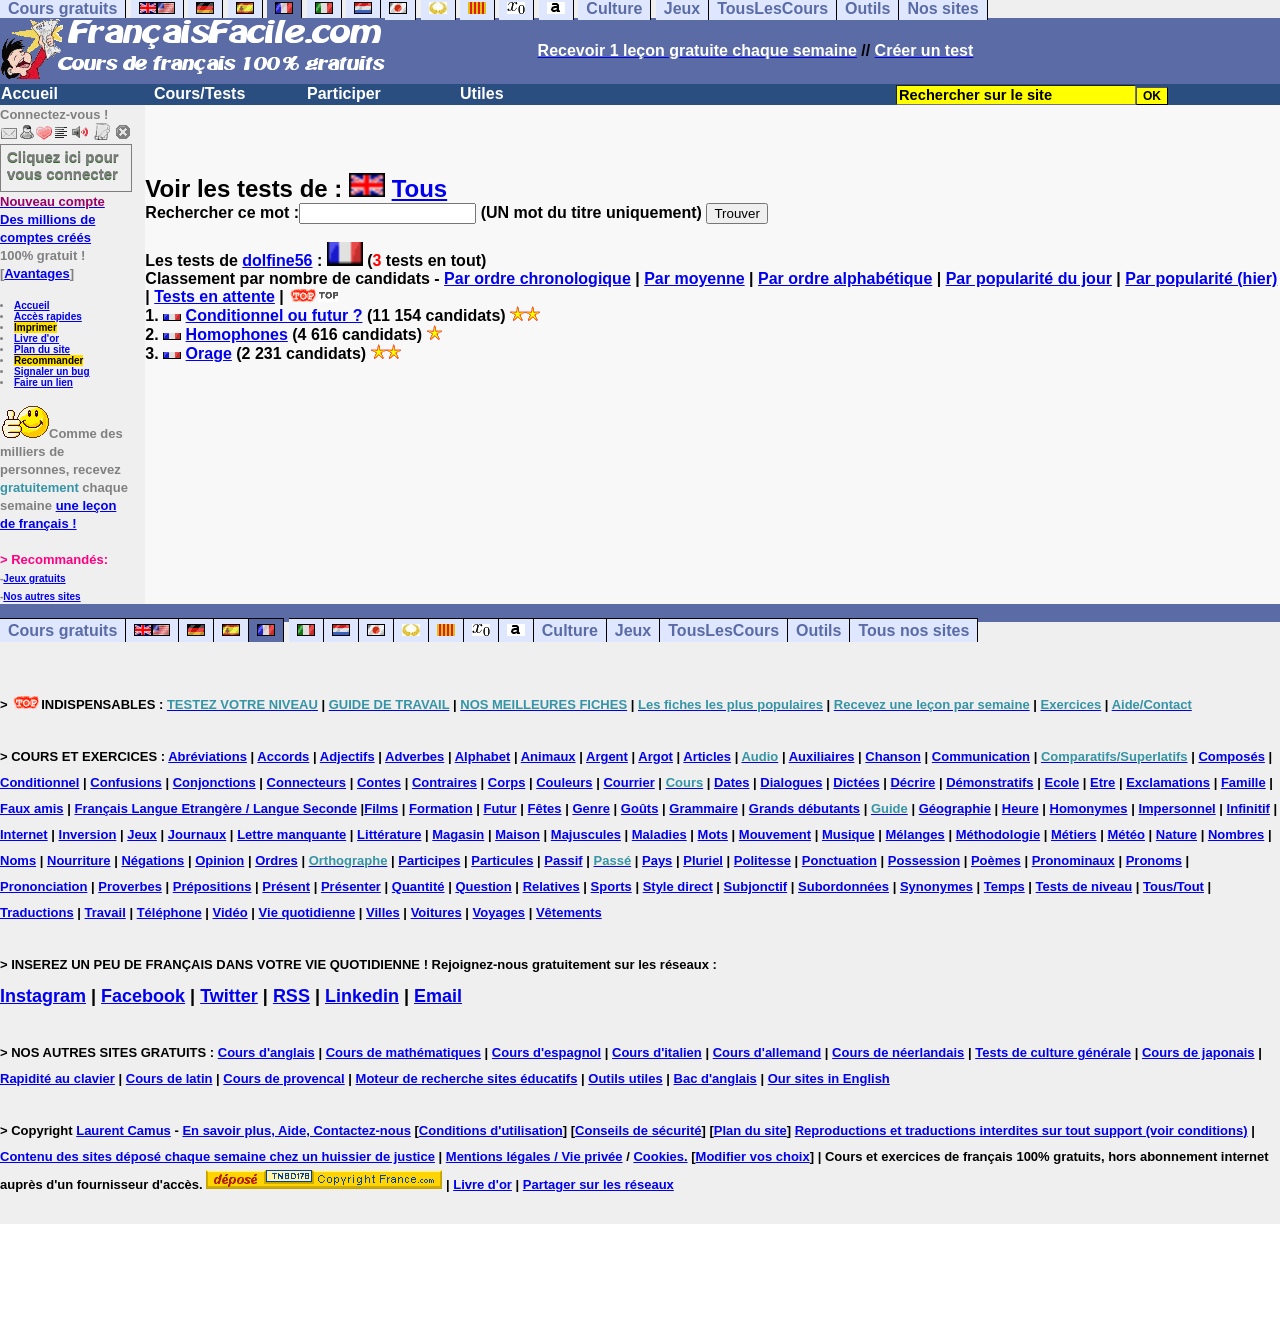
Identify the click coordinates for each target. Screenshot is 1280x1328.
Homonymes (1089, 808)
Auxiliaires (822, 756)
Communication (981, 756)
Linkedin (362, 996)
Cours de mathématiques (403, 1052)
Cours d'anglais (266, 1052)
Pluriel (703, 860)
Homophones (237, 334)
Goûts (640, 808)
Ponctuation (839, 860)
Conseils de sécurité (638, 1130)
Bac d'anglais (715, 1078)
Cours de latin (169, 1078)
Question (483, 886)
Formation (441, 808)
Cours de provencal (283, 1078)
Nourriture (79, 860)
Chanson (893, 756)
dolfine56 (277, 260)
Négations (152, 860)
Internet (24, 834)
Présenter (351, 886)
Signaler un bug (52, 371)
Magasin (458, 834)
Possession (924, 860)
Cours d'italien (657, 1052)
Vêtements (569, 912)
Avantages (36, 273)
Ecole (1061, 782)
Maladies (659, 834)
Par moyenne (694, 278)
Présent (286, 886)
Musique (848, 834)
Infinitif (1248, 808)
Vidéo (230, 912)
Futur (499, 808)
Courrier (628, 782)
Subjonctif (756, 886)
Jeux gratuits (34, 578)
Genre (591, 808)
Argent (607, 756)
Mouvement (775, 834)
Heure (1020, 808)
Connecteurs (306, 782)
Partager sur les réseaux (598, 1184)
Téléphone (169, 912)
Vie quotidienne (307, 912)
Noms (18, 860)
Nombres (1236, 834)
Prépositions (212, 886)
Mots (713, 834)
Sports (611, 886)
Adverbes (414, 756)
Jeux (633, 630)
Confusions (126, 782)
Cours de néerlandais (898, 1052)
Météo (1126, 834)
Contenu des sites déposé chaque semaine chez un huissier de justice (217, 1156)
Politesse (762, 860)
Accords (283, 756)
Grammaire (703, 808)
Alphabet (483, 756)
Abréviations (207, 756)
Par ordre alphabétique (845, 278)
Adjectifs (347, 756)
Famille (1243, 782)
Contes (379, 782)
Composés (1231, 756)
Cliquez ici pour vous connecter (63, 165)
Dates (731, 782)
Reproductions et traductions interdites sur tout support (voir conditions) (1021, 1130)
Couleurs (564, 782)
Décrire (912, 782)
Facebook (143, 996)
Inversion (88, 834)
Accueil (29, 93)
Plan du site (42, 349)
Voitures (436, 912)
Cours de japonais (1198, 1052)
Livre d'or (36, 338)
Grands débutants (804, 808)
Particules (502, 860)
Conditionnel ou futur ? (274, 315)
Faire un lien (43, 382)
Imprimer (35, 327)
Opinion (219, 860)
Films (381, 808)
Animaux (548, 756)
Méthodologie (998, 834)
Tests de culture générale (1053, 1052)
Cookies (658, 1156)
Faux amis (32, 808)
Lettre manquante (291, 834)
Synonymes (936, 886)
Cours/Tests (199, 93)
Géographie (955, 808)
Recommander (48, 360)
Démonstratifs (989, 782)
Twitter (229, 996)
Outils (818, 630)
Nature (1176, 834)
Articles (707, 756)
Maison (517, 834)
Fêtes (545, 808)
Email (438, 996)
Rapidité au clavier (57, 1078)
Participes (429, 860)
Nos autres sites (41, 596)
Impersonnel (1176, 808)
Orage (209, 353)
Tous (420, 188)
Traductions (37, 912)
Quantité (418, 886)
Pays (657, 860)
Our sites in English (829, 1078)
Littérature (389, 834)
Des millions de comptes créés (52, 219)
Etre (1102, 782)
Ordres (276, 860)
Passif (563, 860)
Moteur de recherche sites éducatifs (467, 1078)
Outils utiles (625, 1078)
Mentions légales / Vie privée (534, 1156)
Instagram (43, 996)
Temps (1004, 886)
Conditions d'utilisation (491, 1130)
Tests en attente (214, 296)
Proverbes (130, 886)
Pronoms (1154, 860)
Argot (655, 756)
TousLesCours (723, 630)
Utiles (482, 93)
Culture (570, 630)
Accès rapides (48, 316)
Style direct (678, 886)
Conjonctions (214, 782)
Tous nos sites (913, 630)
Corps (507, 782)
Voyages (499, 912)
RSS (291, 996)
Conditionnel (39, 782)
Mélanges (915, 834)
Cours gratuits (62, 630)
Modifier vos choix (753, 1156)
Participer (344, 93)
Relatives (551, 886)
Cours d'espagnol (546, 1052)
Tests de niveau (1084, 886)
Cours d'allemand (767, 1052)
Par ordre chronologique (537, 278)
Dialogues (791, 782)
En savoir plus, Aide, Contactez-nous (296, 1130)
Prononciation (43, 886)
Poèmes (996, 860)
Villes (383, 912)
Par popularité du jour (1029, 278)
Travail (105, 912)
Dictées (856, 782)
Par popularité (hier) (1201, 278)
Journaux (197, 834)
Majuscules (586, 834)
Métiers (1074, 834)
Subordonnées (843, 886)
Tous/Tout (1173, 886)
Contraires (444, 782)
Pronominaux (1073, 860)
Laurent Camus (123, 1130)
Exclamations (1168, 782)
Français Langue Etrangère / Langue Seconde (215, 808)
